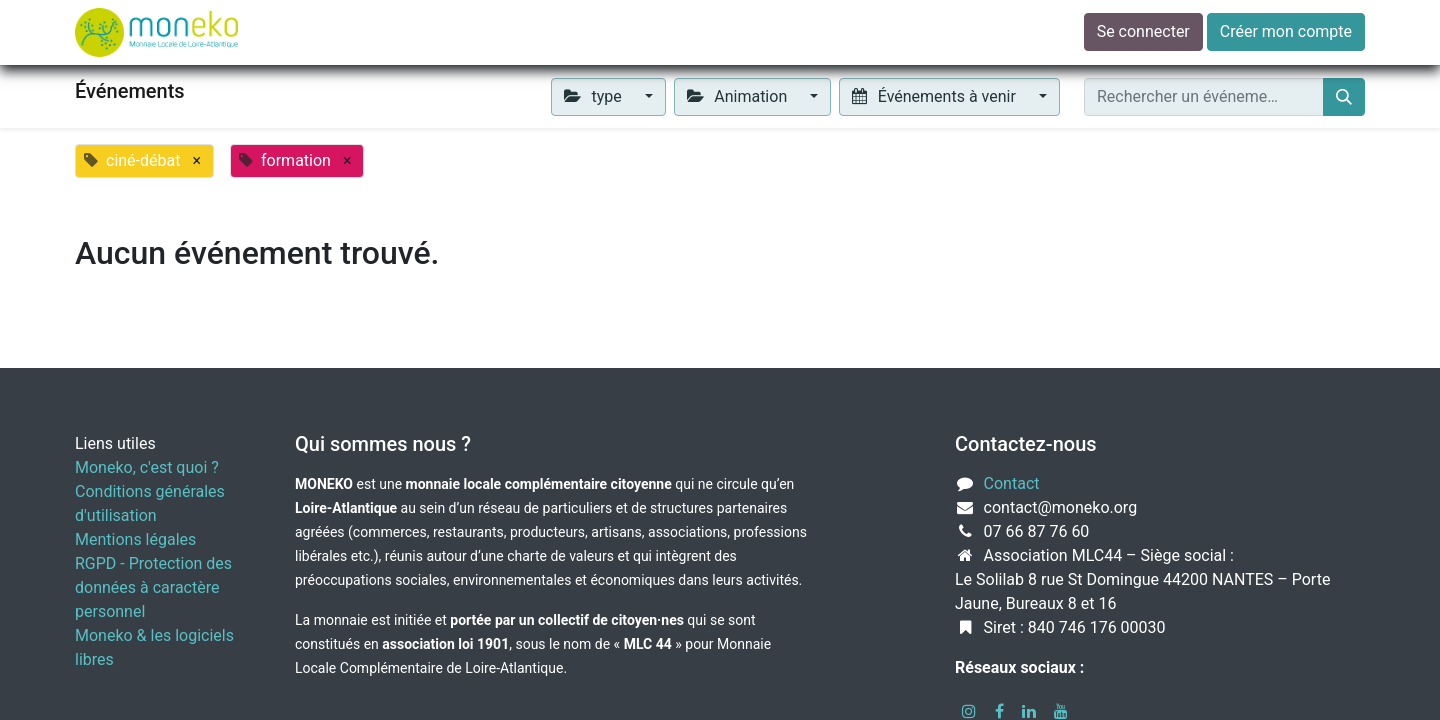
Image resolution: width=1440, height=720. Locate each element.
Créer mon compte (1286, 31)
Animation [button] (739, 96)
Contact (1012, 483)
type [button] (595, 96)
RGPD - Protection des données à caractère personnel (153, 587)
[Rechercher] (1344, 97)
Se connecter (1143, 31)
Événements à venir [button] (935, 96)
